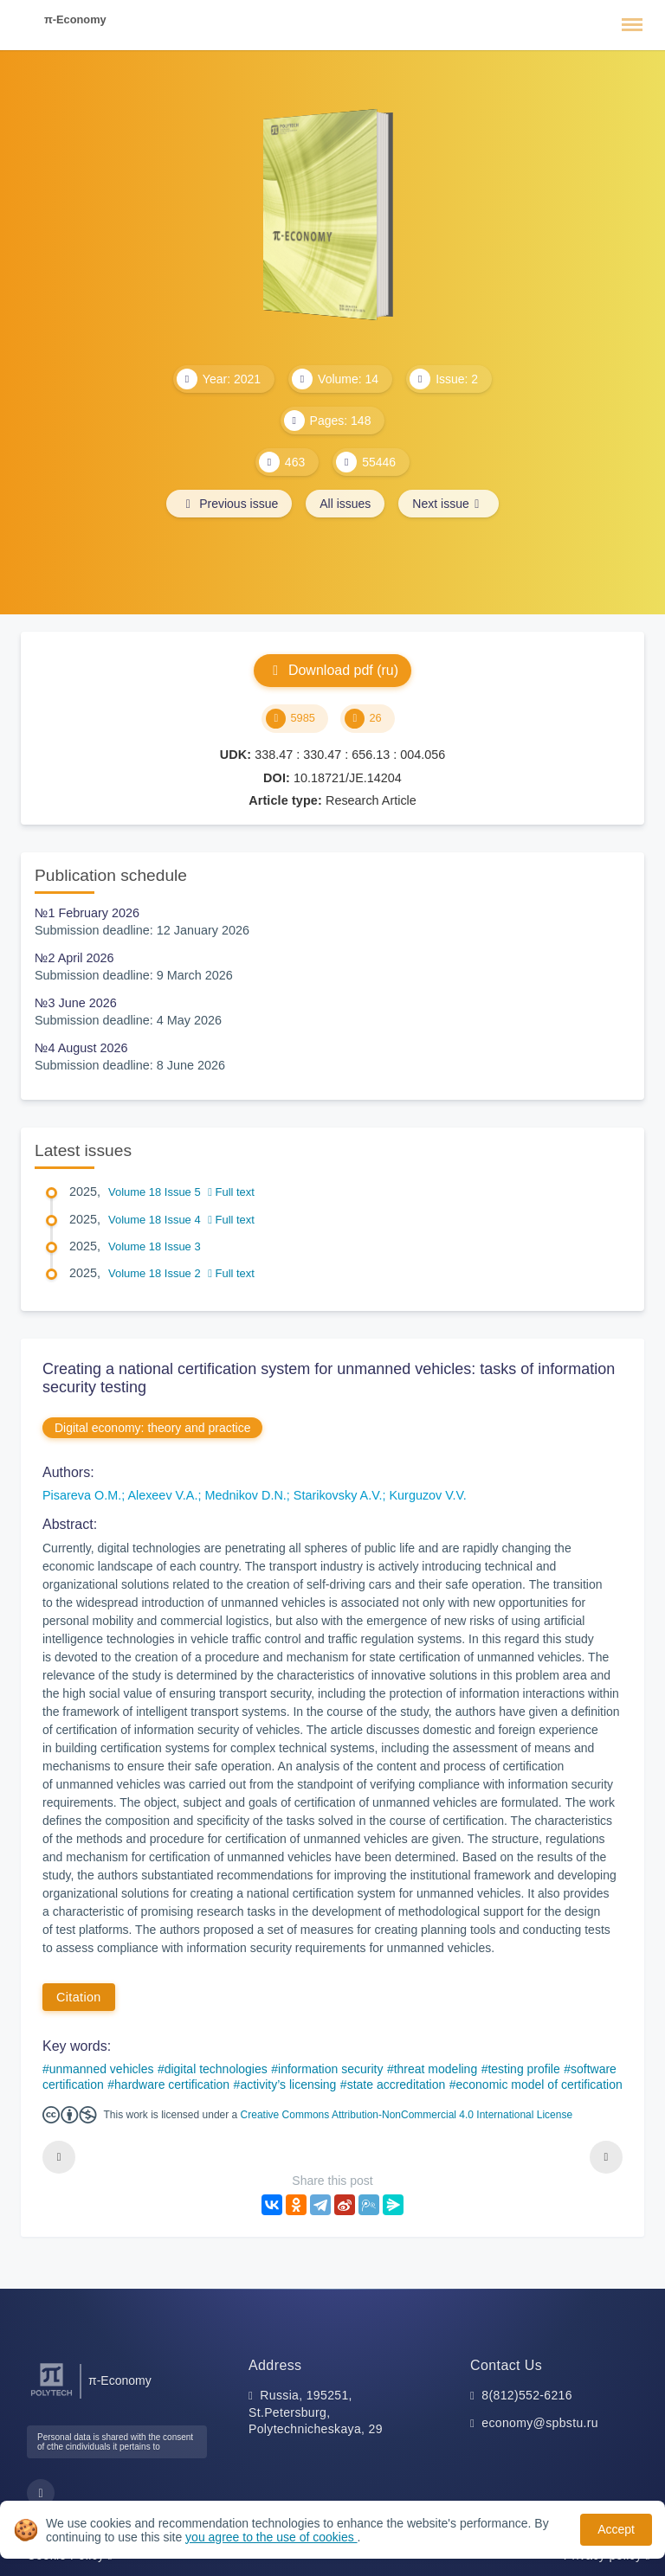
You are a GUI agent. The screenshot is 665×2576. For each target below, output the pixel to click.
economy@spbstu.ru (539, 2423)
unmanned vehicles (101, 2069)
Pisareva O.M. (81, 1495)
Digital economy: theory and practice (152, 1428)
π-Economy (75, 19)
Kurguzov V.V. (427, 1495)
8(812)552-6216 (526, 2395)
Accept (616, 2529)
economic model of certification (539, 2084)
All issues (345, 504)
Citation (78, 1997)
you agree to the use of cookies (271, 2537)
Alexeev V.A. (162, 1495)
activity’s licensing (288, 2084)
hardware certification (171, 2084)
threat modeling (436, 2069)
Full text (231, 1191)
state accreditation (396, 2084)
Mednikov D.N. (245, 1495)
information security (330, 2069)
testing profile (523, 2069)
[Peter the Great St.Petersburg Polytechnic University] (51, 2396)
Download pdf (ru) (332, 670)
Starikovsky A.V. (338, 1495)
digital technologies (216, 2069)
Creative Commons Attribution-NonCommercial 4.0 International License (407, 2115)
